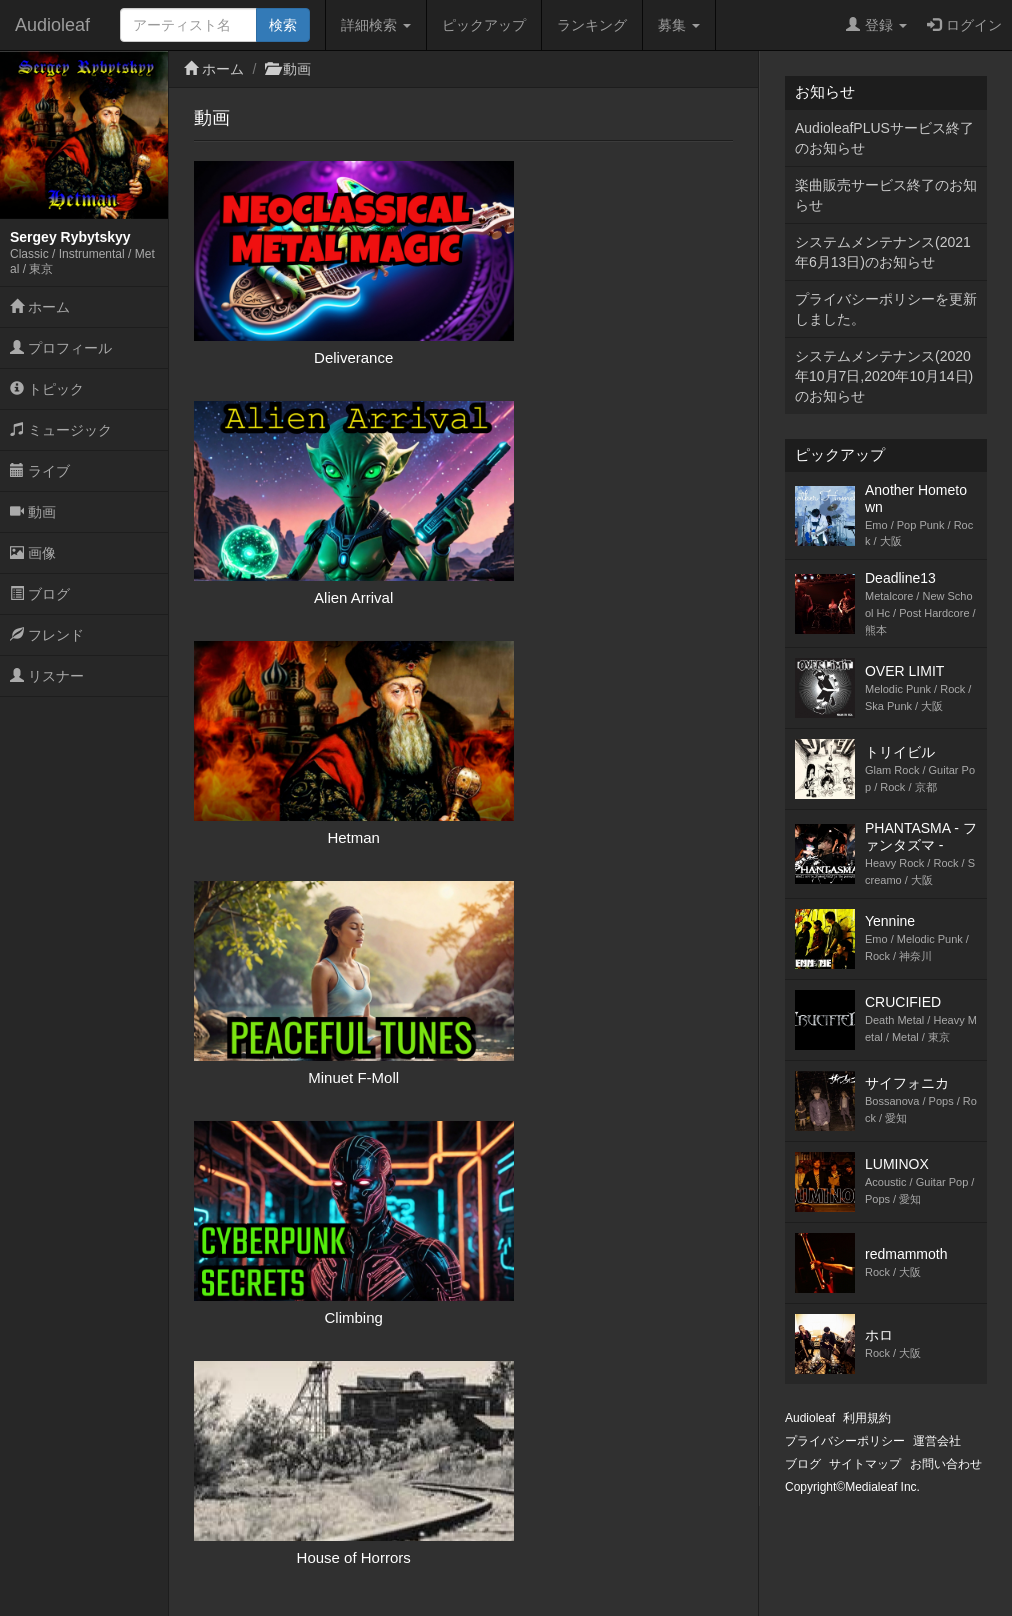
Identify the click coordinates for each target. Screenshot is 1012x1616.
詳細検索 (376, 25)
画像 (33, 553)
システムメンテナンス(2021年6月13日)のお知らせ (883, 252)
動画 (33, 512)
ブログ (40, 594)
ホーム (40, 307)
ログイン (964, 25)
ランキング (592, 25)
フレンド (47, 635)
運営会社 (937, 1441)
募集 (679, 25)
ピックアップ (484, 25)
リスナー (47, 676)
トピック (47, 389)
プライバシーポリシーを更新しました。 (886, 309)
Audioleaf (52, 25)
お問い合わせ (946, 1464)
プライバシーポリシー (845, 1441)
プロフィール (61, 348)
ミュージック (61, 430)
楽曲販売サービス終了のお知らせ (886, 195)
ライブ (40, 471)
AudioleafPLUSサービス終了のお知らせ (884, 138)
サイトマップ (865, 1464)
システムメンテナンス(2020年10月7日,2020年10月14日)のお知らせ (884, 376)
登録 (876, 25)
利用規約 (867, 1418)
